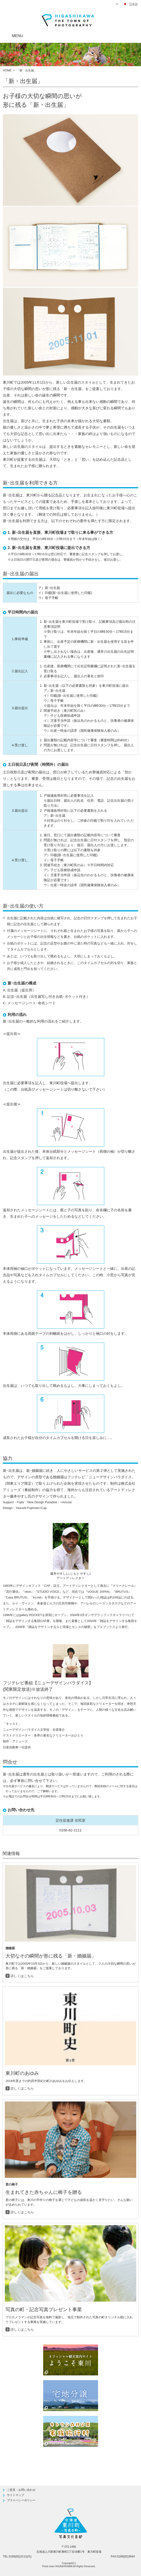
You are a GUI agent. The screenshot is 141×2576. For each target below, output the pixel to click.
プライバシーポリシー (21, 2500)
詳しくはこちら (22, 1976)
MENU (17, 36)
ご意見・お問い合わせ (21, 2490)
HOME (7, 70)
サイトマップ (15, 2495)
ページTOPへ (126, 2461)
